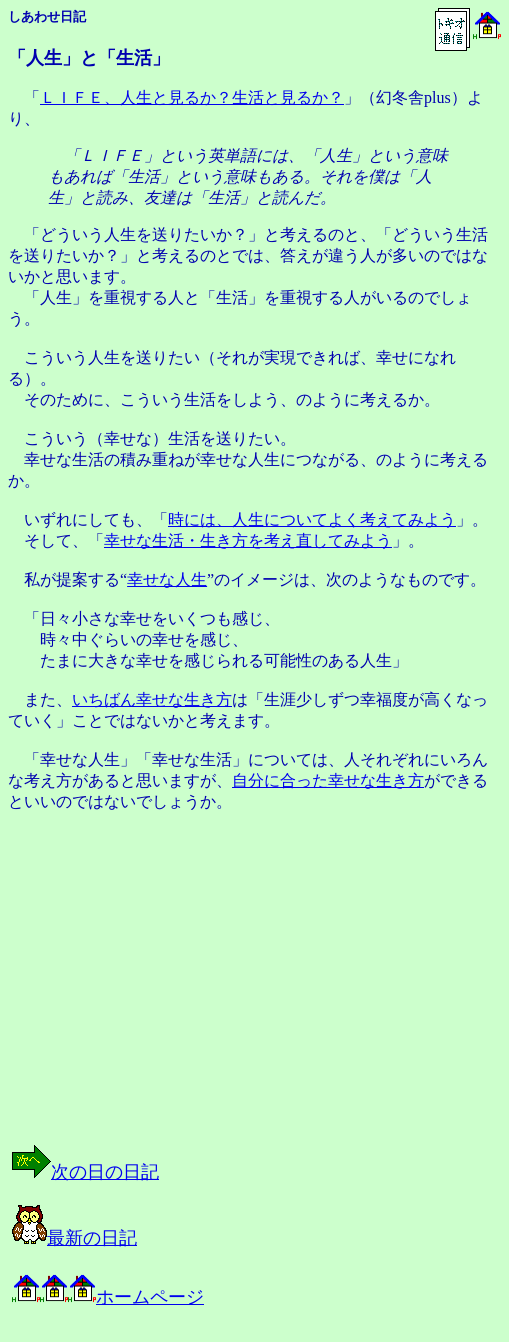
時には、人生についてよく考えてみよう (312, 519)
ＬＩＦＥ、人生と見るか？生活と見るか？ (192, 97)
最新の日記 (74, 1238)
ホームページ (108, 1297)
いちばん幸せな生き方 (152, 699)
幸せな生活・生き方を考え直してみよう (248, 540)
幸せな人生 (167, 579)
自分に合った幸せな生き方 (328, 780)
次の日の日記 (85, 1172)
